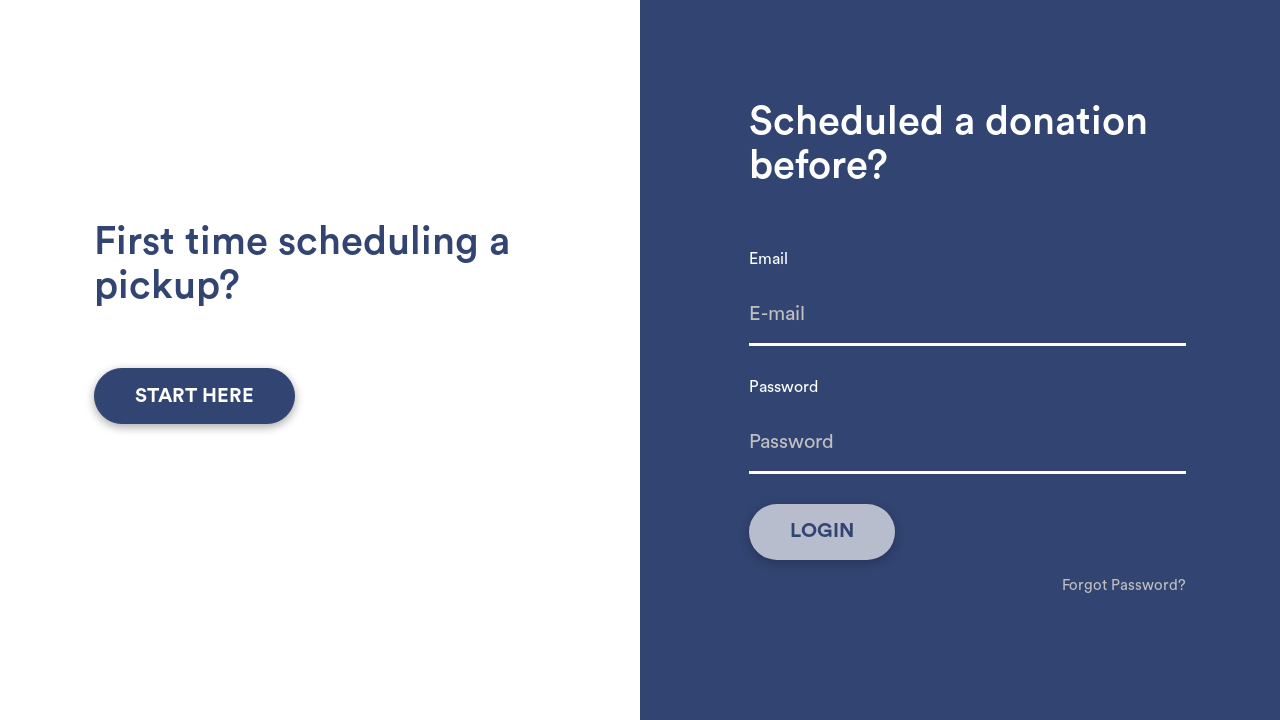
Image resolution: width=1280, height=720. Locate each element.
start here (194, 396)
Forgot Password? (1124, 585)
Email (768, 259)
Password (783, 387)
